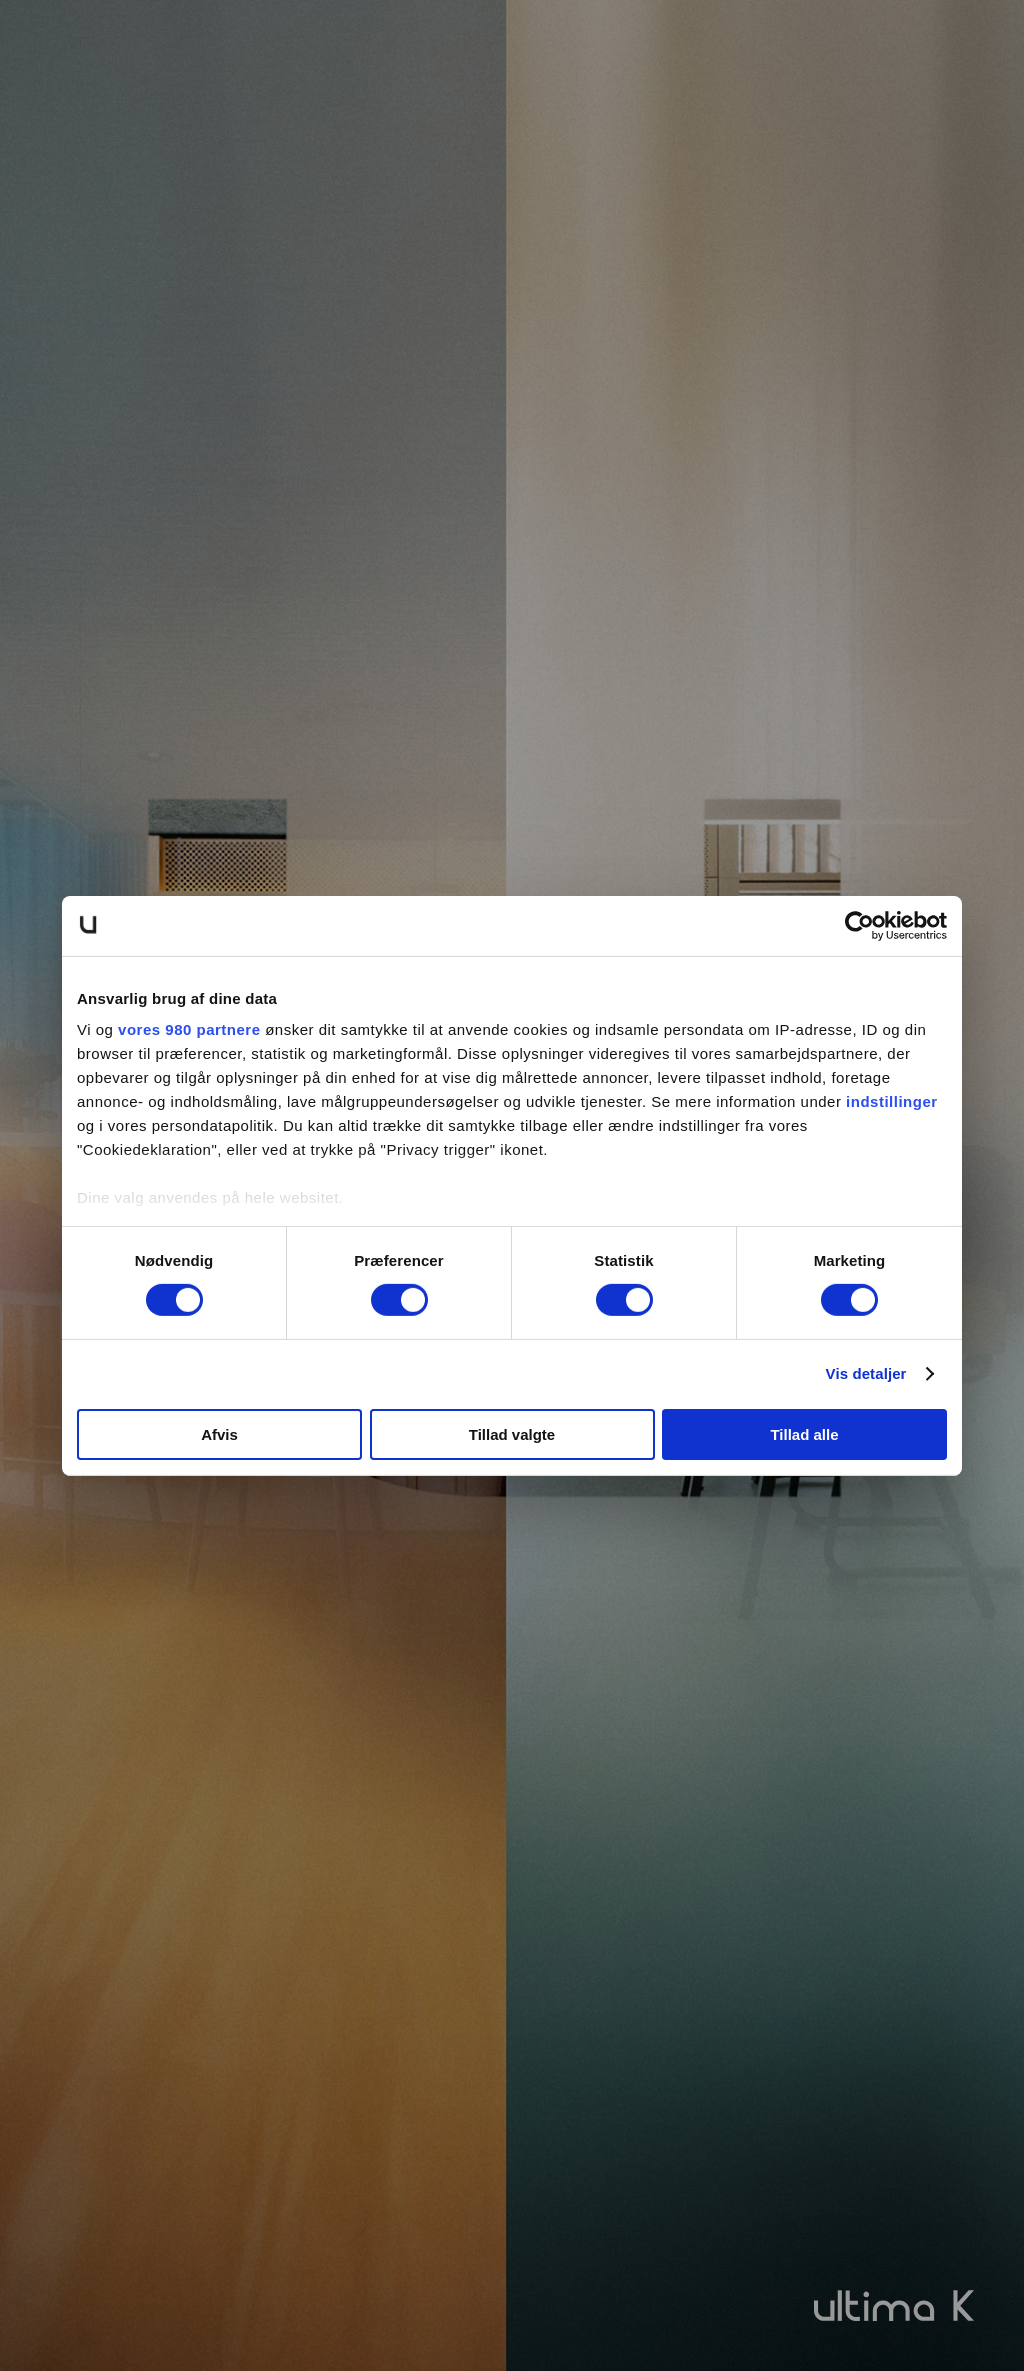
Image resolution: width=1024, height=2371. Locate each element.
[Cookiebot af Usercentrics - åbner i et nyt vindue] (859, 925)
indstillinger (892, 1101)
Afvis (219, 1434)
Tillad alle (804, 1434)
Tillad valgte (512, 1434)
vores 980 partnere (189, 1029)
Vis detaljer (866, 1373)
